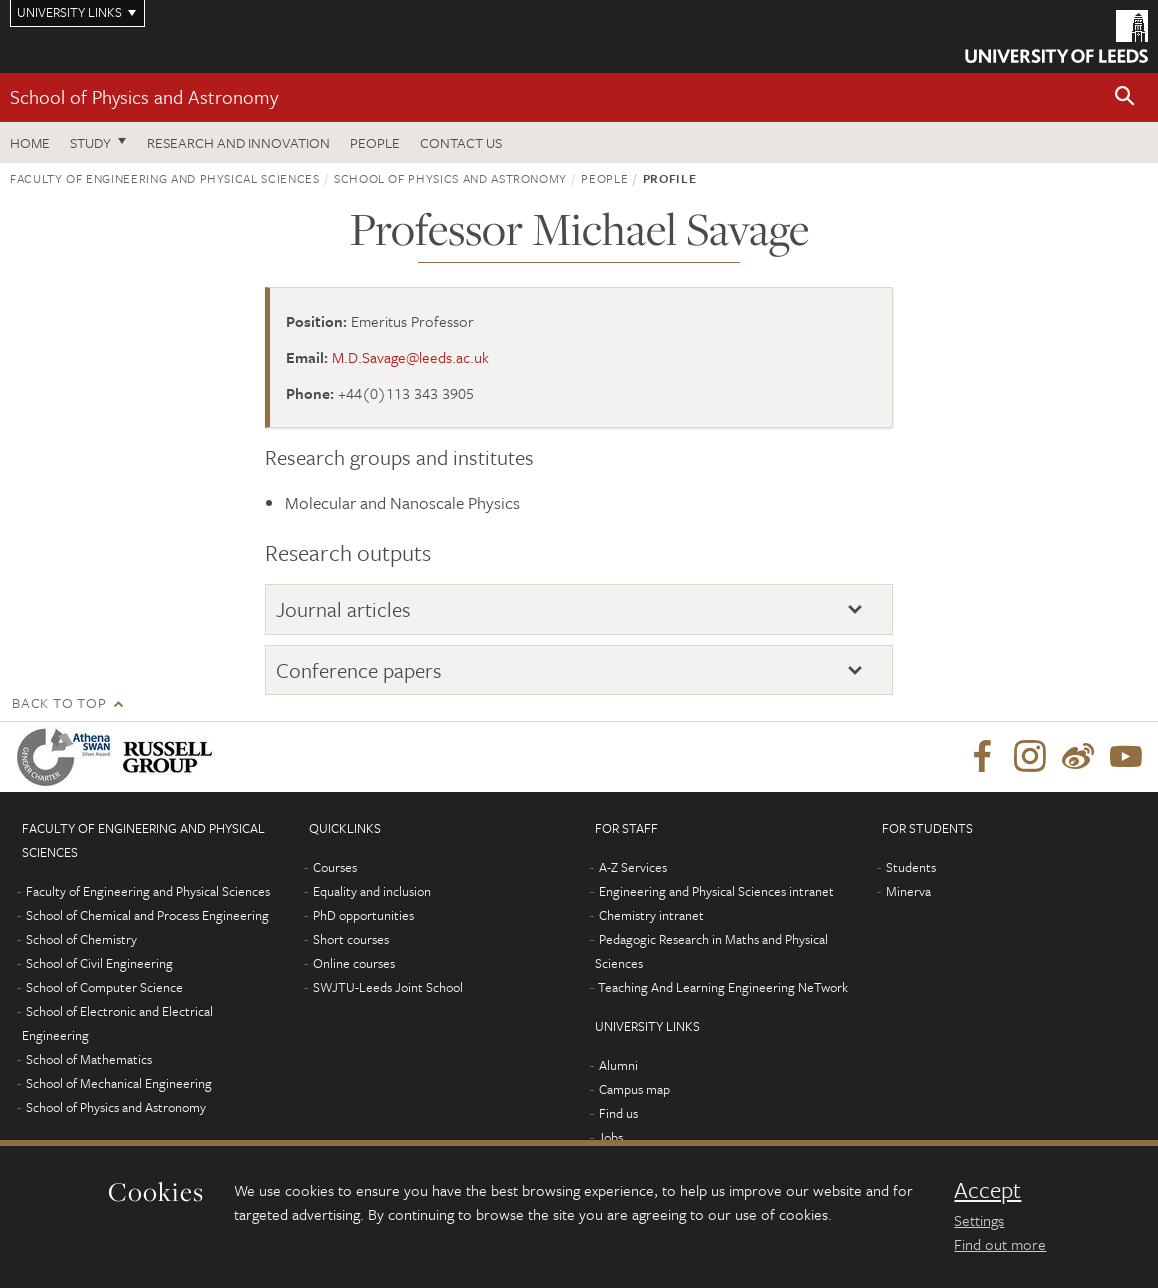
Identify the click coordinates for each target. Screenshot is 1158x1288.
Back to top (59, 702)
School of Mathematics (89, 1059)
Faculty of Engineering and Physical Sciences (165, 178)
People (375, 142)
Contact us (461, 142)
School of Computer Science (104, 987)
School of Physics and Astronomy (144, 96)
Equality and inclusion (372, 891)
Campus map (634, 1089)
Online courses (354, 963)
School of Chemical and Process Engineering (147, 915)
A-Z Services (633, 867)
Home (30, 142)
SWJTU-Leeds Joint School (388, 987)
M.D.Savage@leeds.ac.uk (410, 357)
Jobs (610, 1137)
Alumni (618, 1065)
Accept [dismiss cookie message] (987, 1190)
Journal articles (343, 609)
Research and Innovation (238, 142)
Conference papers (359, 670)
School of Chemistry (81, 939)
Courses (335, 867)
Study (90, 142)
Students (911, 867)
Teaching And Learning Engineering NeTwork (723, 987)
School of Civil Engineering (99, 963)
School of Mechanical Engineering (119, 1083)
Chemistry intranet (651, 915)
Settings (979, 1220)
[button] (1125, 97)
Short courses (351, 939)
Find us (618, 1113)
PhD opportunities (363, 915)
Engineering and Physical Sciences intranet (716, 891)
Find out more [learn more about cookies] (1000, 1244)
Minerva (908, 891)
